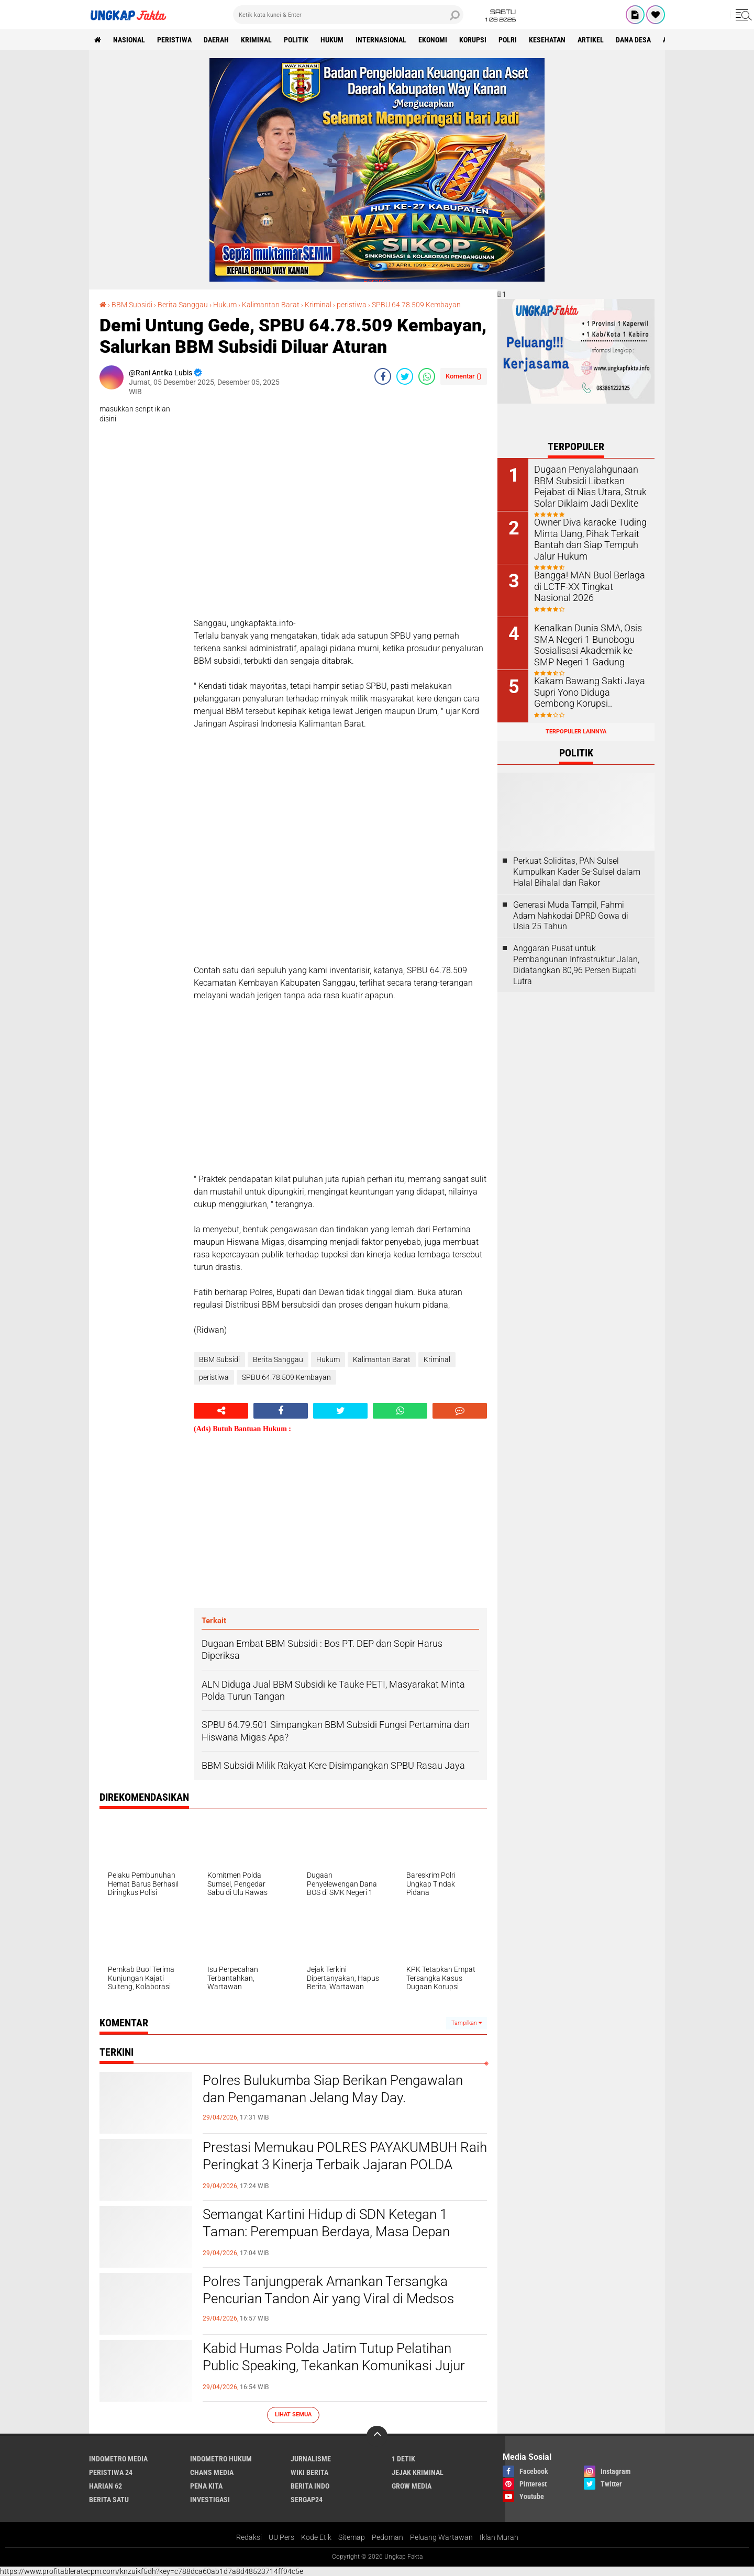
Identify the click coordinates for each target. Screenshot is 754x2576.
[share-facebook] (382, 376)
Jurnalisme (311, 2459)
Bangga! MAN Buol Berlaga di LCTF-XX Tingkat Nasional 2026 (589, 585)
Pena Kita (206, 2486)
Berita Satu (109, 2499)
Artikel (591, 40)
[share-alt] (221, 1411)
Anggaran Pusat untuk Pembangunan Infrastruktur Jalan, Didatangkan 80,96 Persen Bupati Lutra (576, 964)
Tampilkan (466, 2023)
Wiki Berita (309, 2472)
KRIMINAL (256, 40)
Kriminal (318, 304)
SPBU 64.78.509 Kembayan (416, 304)
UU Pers (281, 2537)
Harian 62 (105, 2486)
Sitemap (351, 2537)
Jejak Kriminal (417, 2472)
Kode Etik (316, 2537)
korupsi (472, 40)
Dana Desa (633, 40)
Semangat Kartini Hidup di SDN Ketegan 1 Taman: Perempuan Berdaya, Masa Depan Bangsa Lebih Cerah (326, 2232)
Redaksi (249, 2537)
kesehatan (547, 40)
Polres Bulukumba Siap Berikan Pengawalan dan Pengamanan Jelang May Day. (333, 2089)
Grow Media (411, 2486)
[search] (348, 14)
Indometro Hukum (221, 2459)
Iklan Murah (499, 2537)
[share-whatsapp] (426, 376)
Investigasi (210, 2499)
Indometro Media (118, 2459)
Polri (507, 40)
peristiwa (174, 40)
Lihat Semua (293, 2414)
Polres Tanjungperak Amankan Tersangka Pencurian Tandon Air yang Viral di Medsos (328, 2290)
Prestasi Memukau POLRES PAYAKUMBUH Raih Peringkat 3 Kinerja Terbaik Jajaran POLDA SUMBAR (345, 2165)
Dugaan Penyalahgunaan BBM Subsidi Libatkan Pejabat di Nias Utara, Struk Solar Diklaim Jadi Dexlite (590, 485)
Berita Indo (310, 2486)
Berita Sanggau (183, 304)
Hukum (331, 40)
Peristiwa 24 (110, 2472)
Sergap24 (307, 2499)
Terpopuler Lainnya (576, 731)
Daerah (216, 40)
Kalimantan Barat (271, 304)
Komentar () (464, 376)
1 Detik (403, 2459)
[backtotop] (377, 2436)
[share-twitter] (404, 376)
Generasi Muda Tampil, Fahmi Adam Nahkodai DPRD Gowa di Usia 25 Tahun (570, 916)
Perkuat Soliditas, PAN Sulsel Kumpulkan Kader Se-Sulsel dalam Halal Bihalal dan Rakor (576, 872)
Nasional (129, 40)
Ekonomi (432, 40)
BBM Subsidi (132, 304)
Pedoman (387, 2537)
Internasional (381, 40)
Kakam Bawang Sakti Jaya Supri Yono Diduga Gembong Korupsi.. (587, 691)
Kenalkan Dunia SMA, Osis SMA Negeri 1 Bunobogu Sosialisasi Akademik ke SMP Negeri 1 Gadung (588, 643)
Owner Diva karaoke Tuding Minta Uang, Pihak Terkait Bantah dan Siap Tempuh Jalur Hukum (584, 538)
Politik (296, 40)
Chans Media (212, 2472)
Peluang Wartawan (441, 2537)
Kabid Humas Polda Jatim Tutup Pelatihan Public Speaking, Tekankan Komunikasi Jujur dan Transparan (334, 2366)
